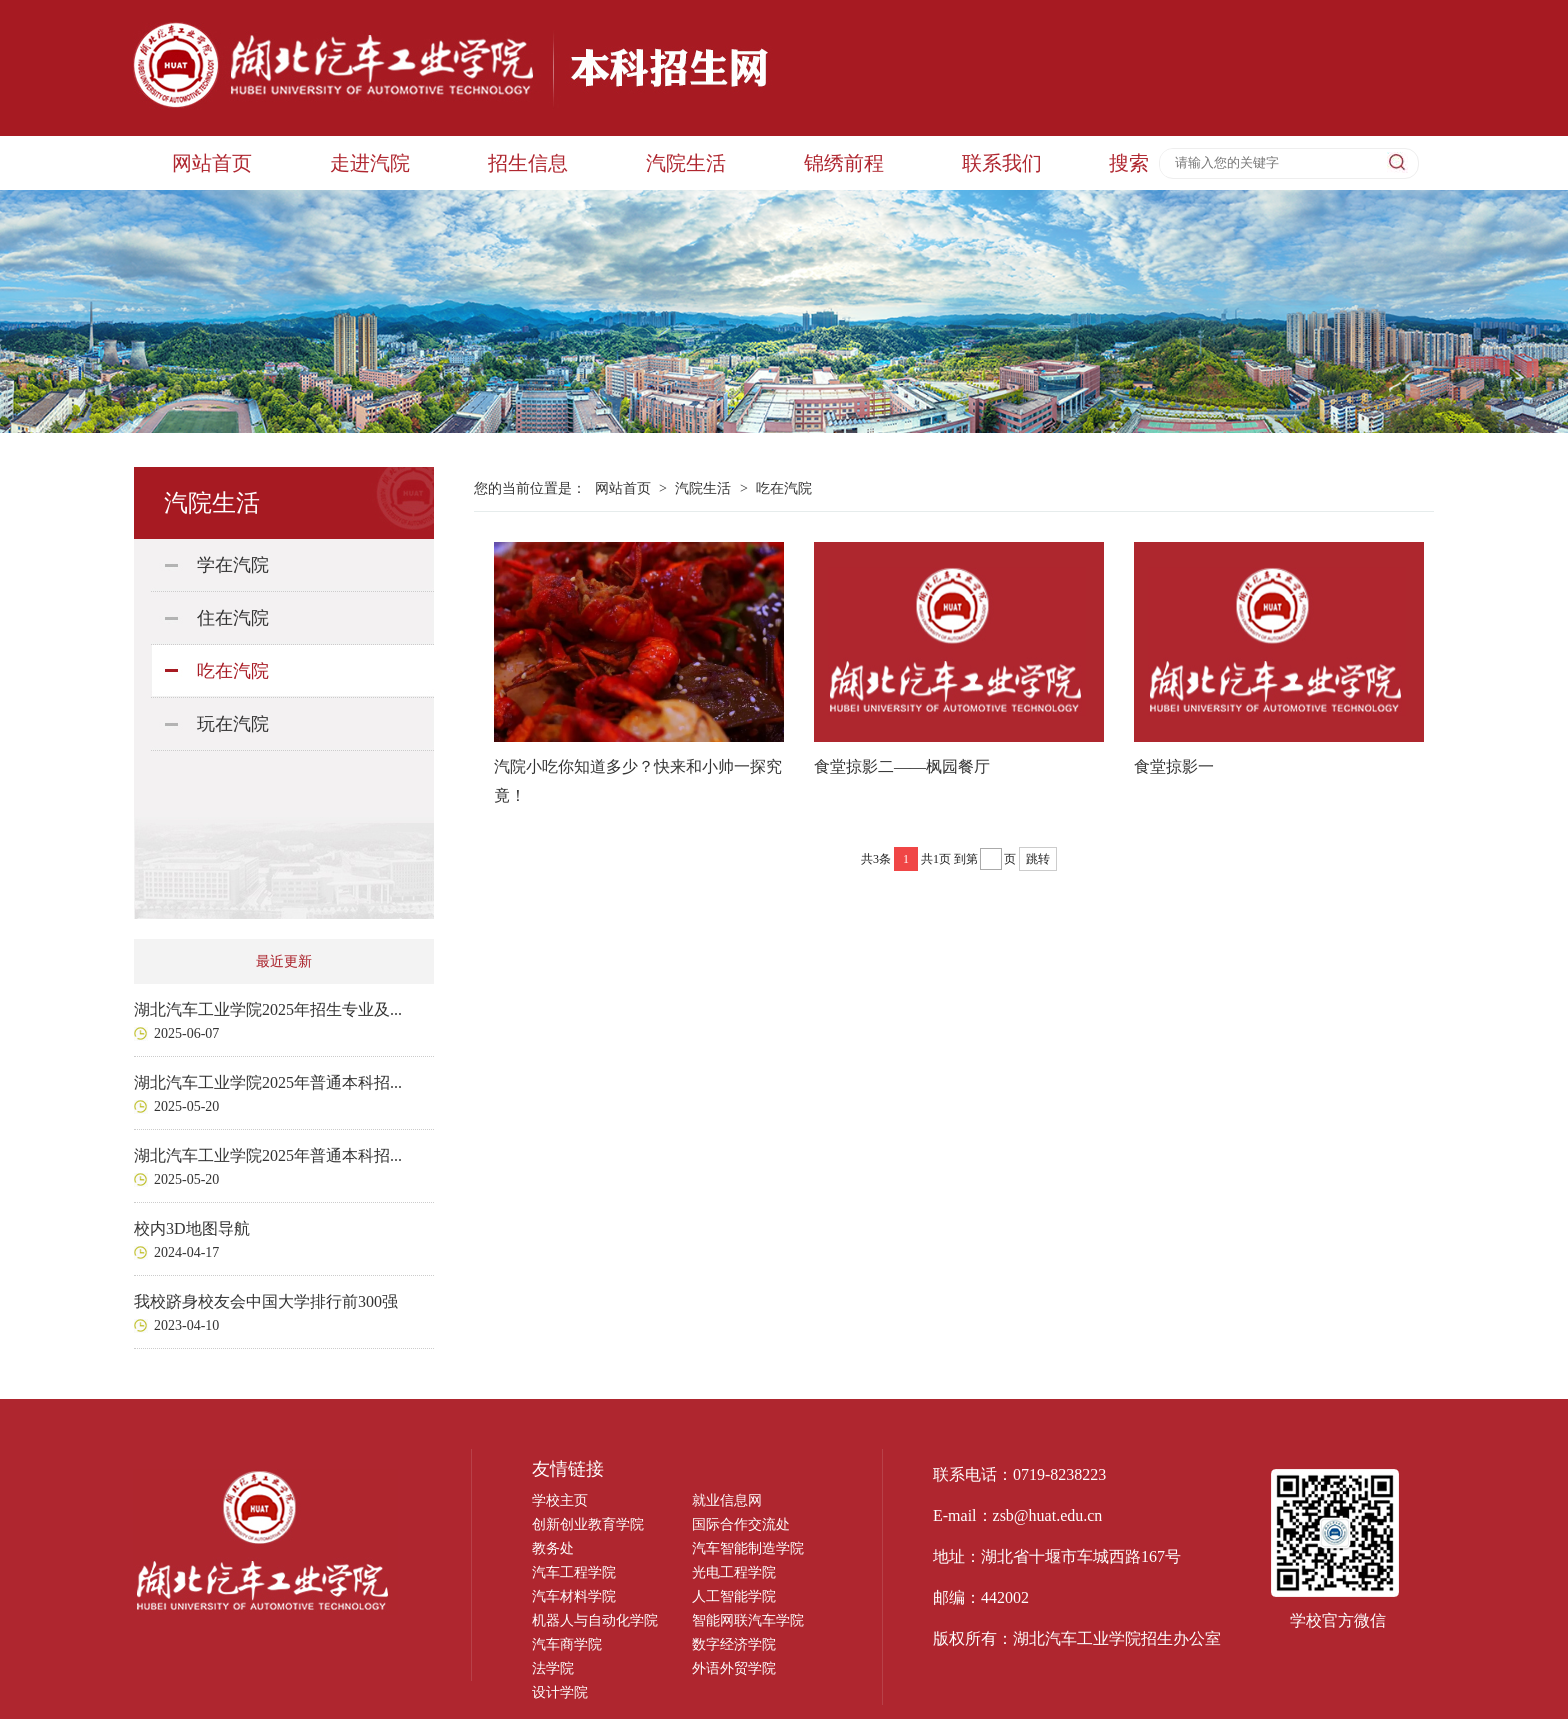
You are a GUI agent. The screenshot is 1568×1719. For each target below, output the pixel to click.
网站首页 (212, 163)
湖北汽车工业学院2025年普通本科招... (268, 1082)
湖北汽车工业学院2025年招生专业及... (268, 1009)
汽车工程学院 (574, 1572)
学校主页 (560, 1500)
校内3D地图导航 (192, 1228)
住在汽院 (233, 618)
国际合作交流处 (741, 1524)
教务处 (553, 1548)
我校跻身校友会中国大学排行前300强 (266, 1301)
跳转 (1038, 859)
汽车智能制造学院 (748, 1548)
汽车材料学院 (574, 1596)
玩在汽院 (233, 724)
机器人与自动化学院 (595, 1620)
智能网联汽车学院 (748, 1620)
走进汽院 (370, 163)
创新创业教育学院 (588, 1524)
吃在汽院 (233, 671)
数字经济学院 (734, 1644)
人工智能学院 (734, 1596)
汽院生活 (686, 163)
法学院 (553, 1668)
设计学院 (560, 1692)
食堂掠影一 (1174, 766)
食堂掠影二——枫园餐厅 (902, 766)
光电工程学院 (734, 1572)
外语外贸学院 (734, 1668)
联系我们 (1002, 163)
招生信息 (528, 163)
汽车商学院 (567, 1644)
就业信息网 (727, 1500)
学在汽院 (233, 565)
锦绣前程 (844, 163)
